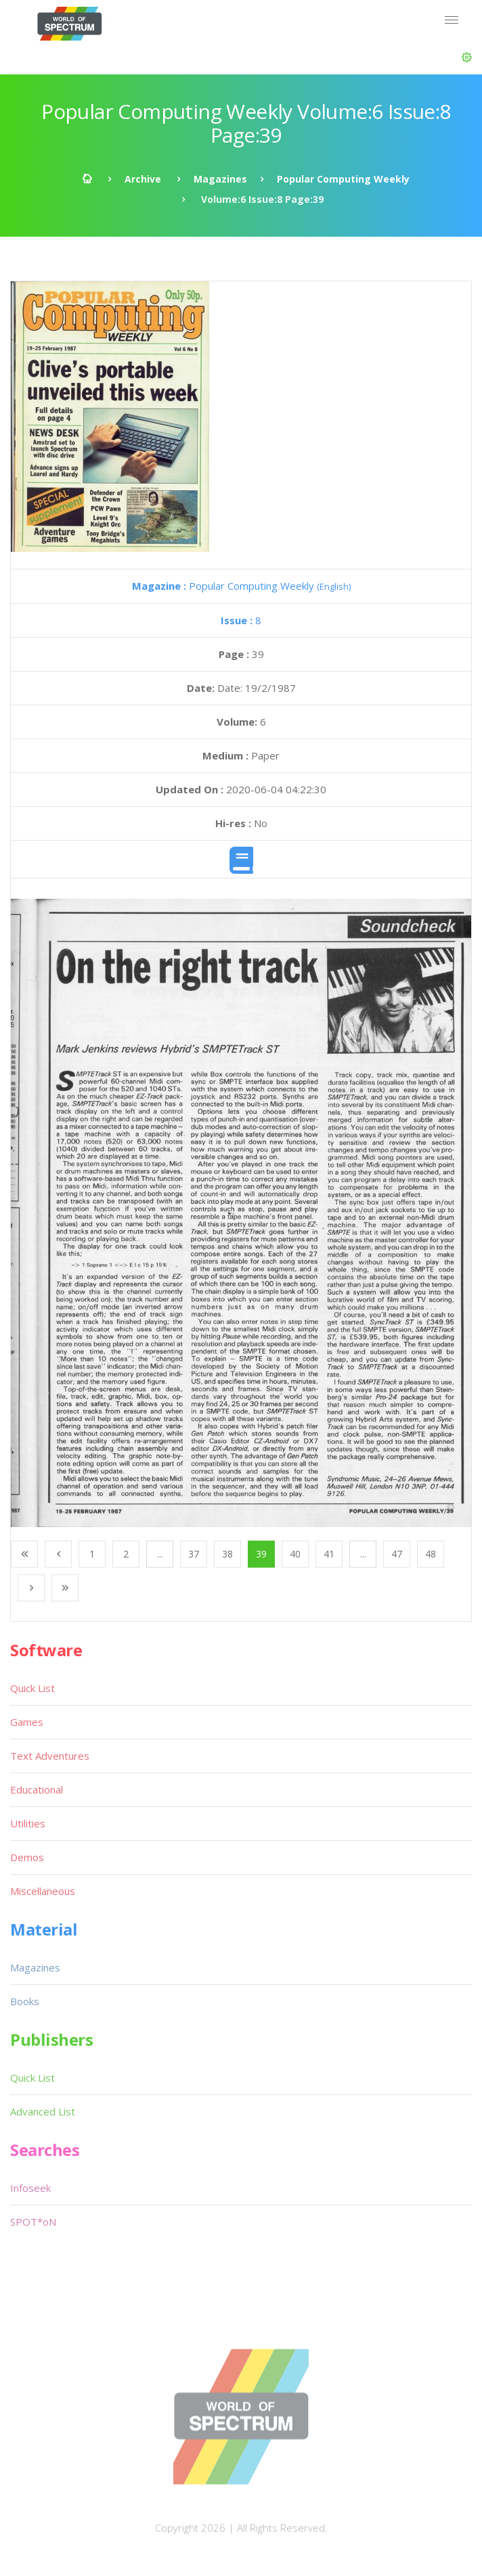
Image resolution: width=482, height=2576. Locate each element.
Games (26, 1722)
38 (227, 1553)
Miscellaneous (42, 1891)
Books (24, 2001)
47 (396, 1553)
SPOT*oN (33, 2221)
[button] (467, 57)
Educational (36, 1789)
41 (329, 1553)
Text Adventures (49, 1755)
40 (295, 1553)
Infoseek (30, 2188)
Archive (143, 178)
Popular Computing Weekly (343, 178)
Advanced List (42, 2111)
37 (193, 1553)
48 (430, 1553)
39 (261, 1553)
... (160, 1553)
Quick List (32, 1688)
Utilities (27, 1823)
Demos (27, 1857)
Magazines (220, 178)
